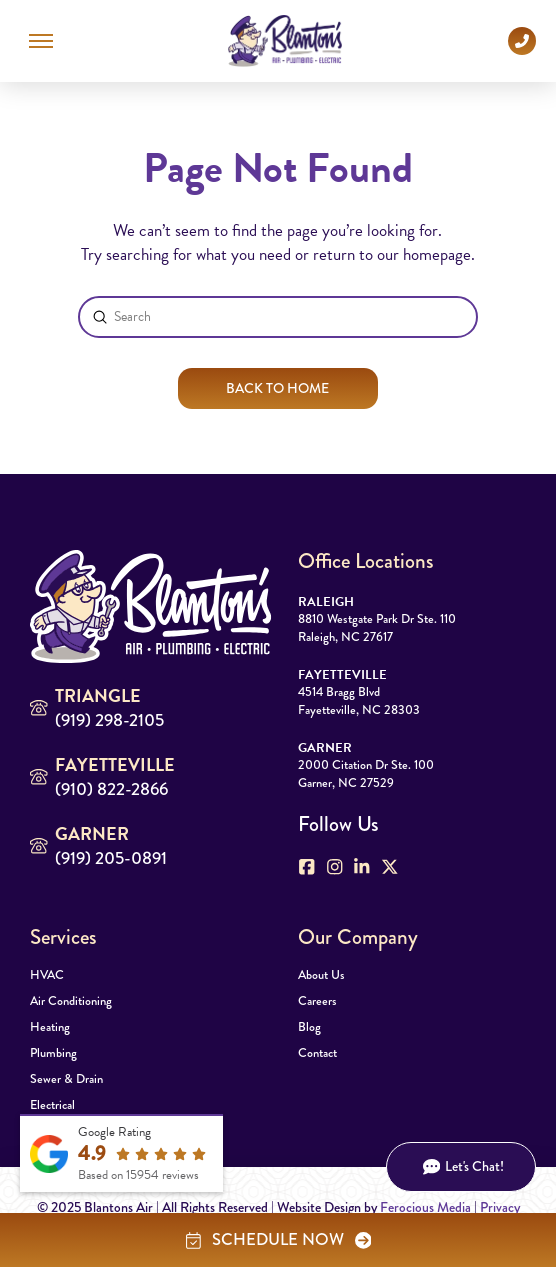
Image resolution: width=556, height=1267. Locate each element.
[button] (41, 41)
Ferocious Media (425, 1207)
